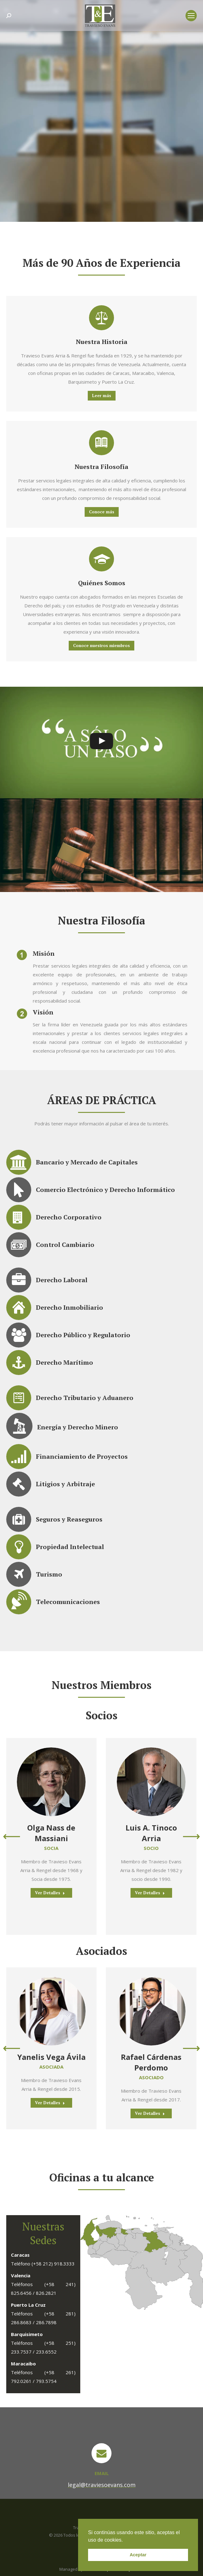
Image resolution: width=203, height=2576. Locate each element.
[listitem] (132, 2229)
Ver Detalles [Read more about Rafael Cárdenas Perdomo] (150, 2113)
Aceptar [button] (138, 2554)
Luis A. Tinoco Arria (151, 1832)
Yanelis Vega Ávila (51, 2057)
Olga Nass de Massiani (51, 1832)
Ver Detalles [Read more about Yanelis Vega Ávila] (50, 2102)
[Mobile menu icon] (191, 15)
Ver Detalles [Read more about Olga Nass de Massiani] (50, 1893)
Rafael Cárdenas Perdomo (151, 2062)
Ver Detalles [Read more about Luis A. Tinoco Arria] (150, 1893)
